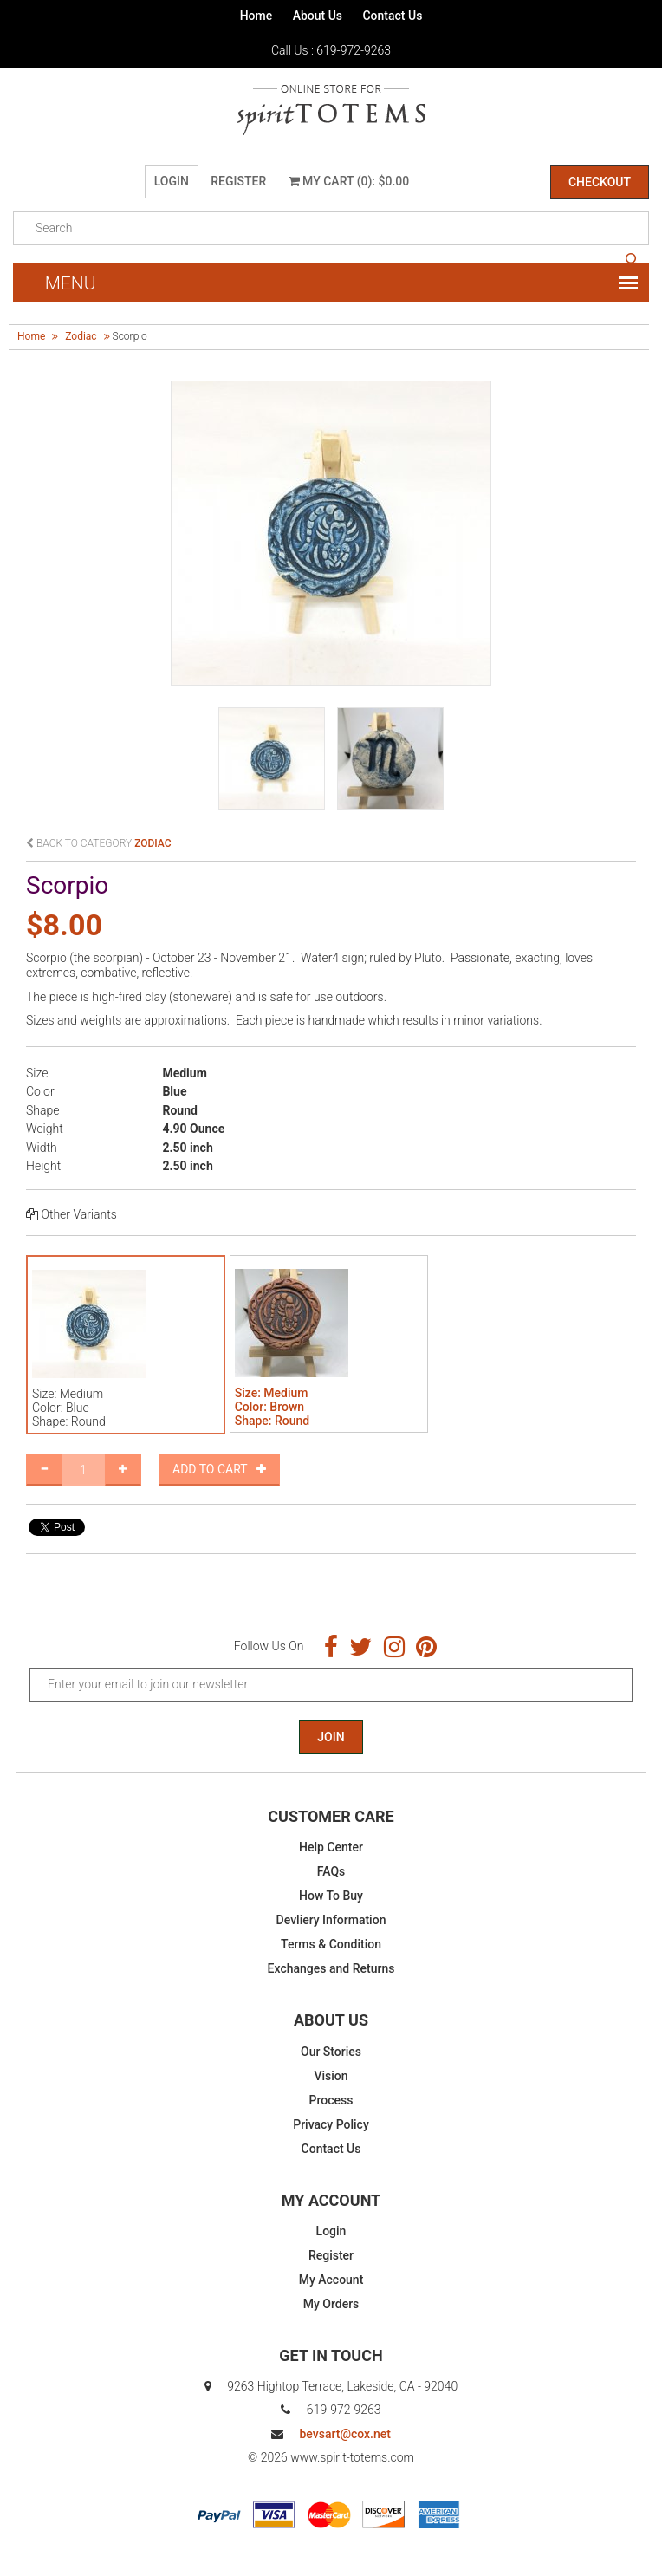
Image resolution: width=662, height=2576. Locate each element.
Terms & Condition (331, 1944)
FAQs (331, 1871)
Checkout (599, 182)
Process (331, 2100)
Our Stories (331, 2052)
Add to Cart (219, 1469)
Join (330, 1737)
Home (256, 16)
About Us (317, 16)
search (631, 260)
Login (171, 181)
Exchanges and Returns (331, 1968)
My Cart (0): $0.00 (349, 181)
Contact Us (392, 16)
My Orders (331, 2304)
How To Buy (331, 1896)
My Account (331, 2280)
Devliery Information (331, 1920)
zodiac (80, 336)
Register (238, 181)
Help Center (331, 1847)
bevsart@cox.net (344, 2434)
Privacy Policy (331, 2124)
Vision (330, 2076)
